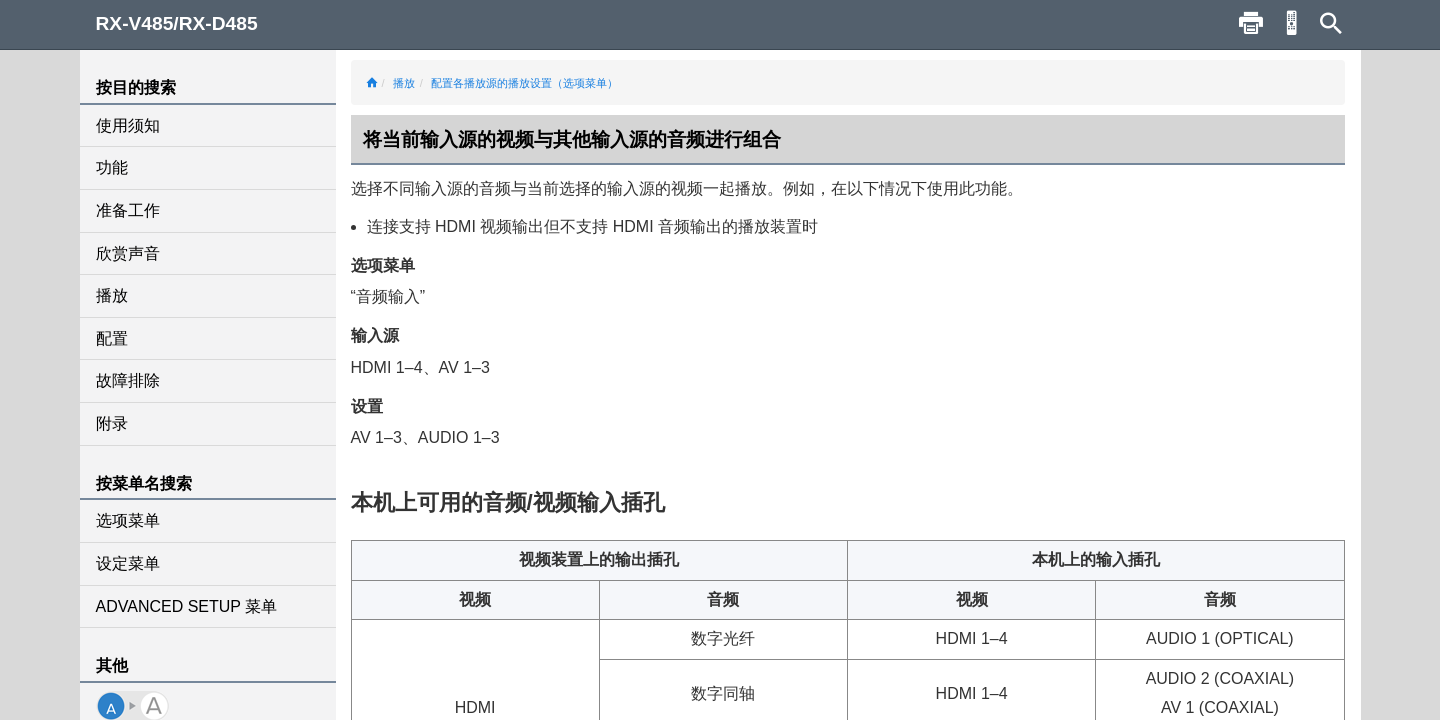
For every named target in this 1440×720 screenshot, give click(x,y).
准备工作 (128, 210)
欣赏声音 (128, 253)
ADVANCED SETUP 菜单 (187, 606)
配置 (112, 338)
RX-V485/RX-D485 (177, 23)
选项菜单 (128, 520)
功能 (112, 167)
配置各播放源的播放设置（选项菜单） (524, 83)
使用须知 (128, 125)
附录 (112, 423)
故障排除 (128, 380)
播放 (112, 295)
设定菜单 (128, 563)
